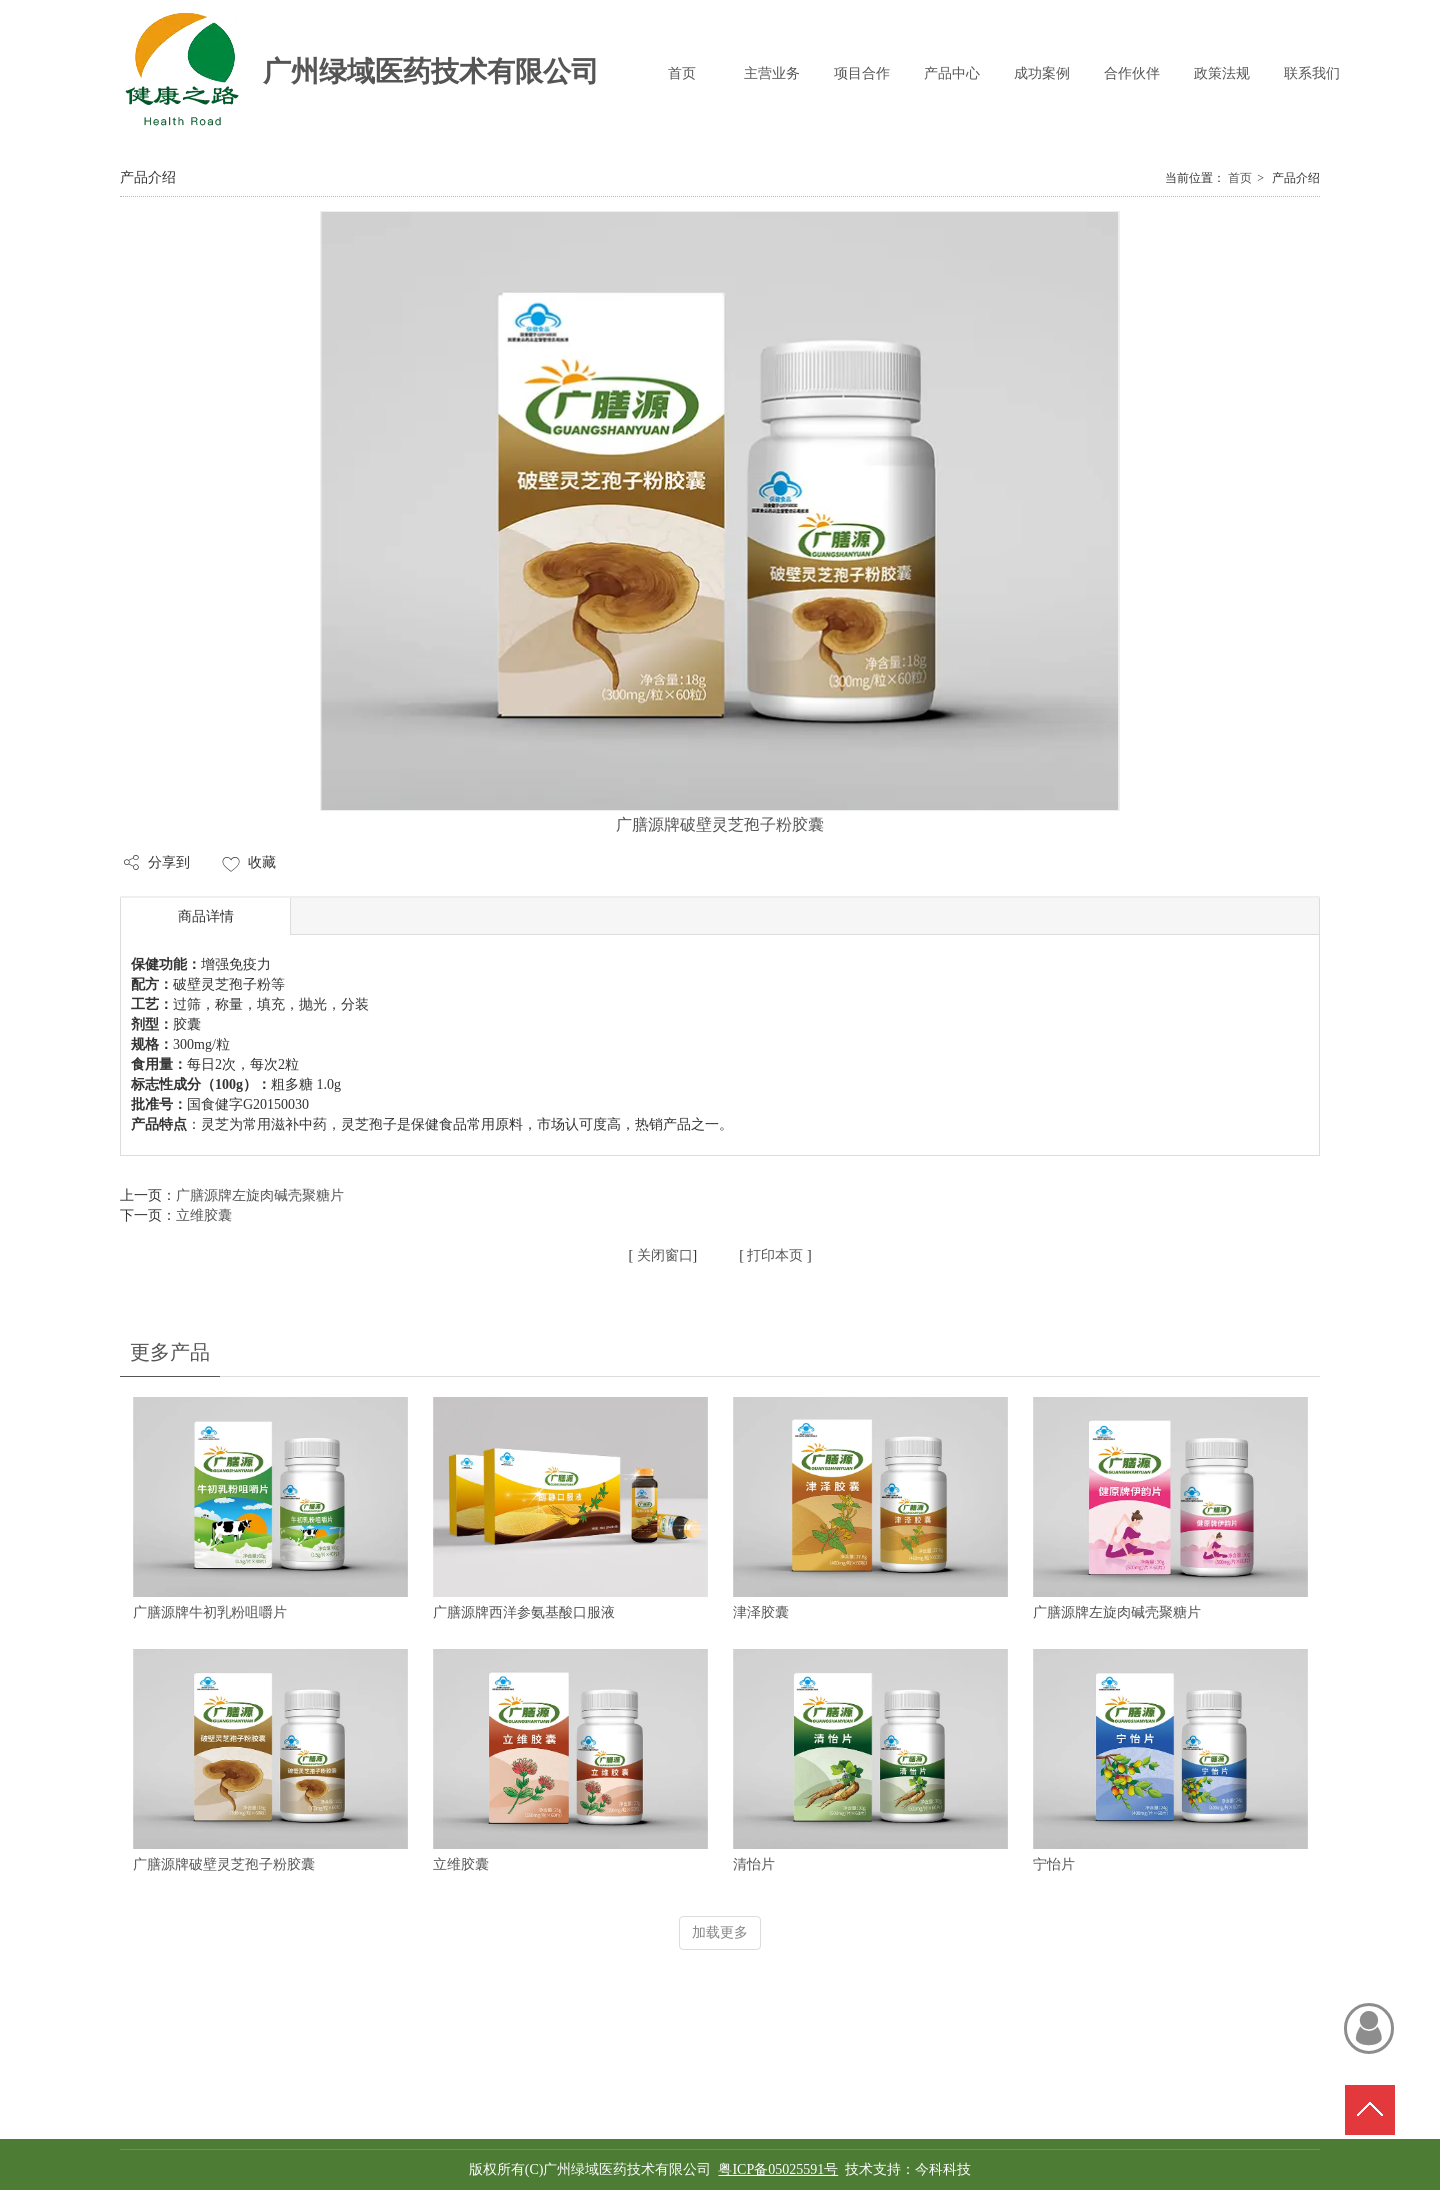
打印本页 (774, 1255)
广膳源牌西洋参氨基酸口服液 (524, 1612)
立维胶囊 (461, 1864)
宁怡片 (1054, 1864)
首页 (1240, 178)
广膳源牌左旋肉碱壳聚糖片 (1117, 1612)
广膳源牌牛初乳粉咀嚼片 (210, 1612)
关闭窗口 (663, 1255)
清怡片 (754, 1864)
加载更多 (720, 1932)
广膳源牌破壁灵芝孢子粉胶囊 (224, 1864)
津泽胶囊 (761, 1612)
